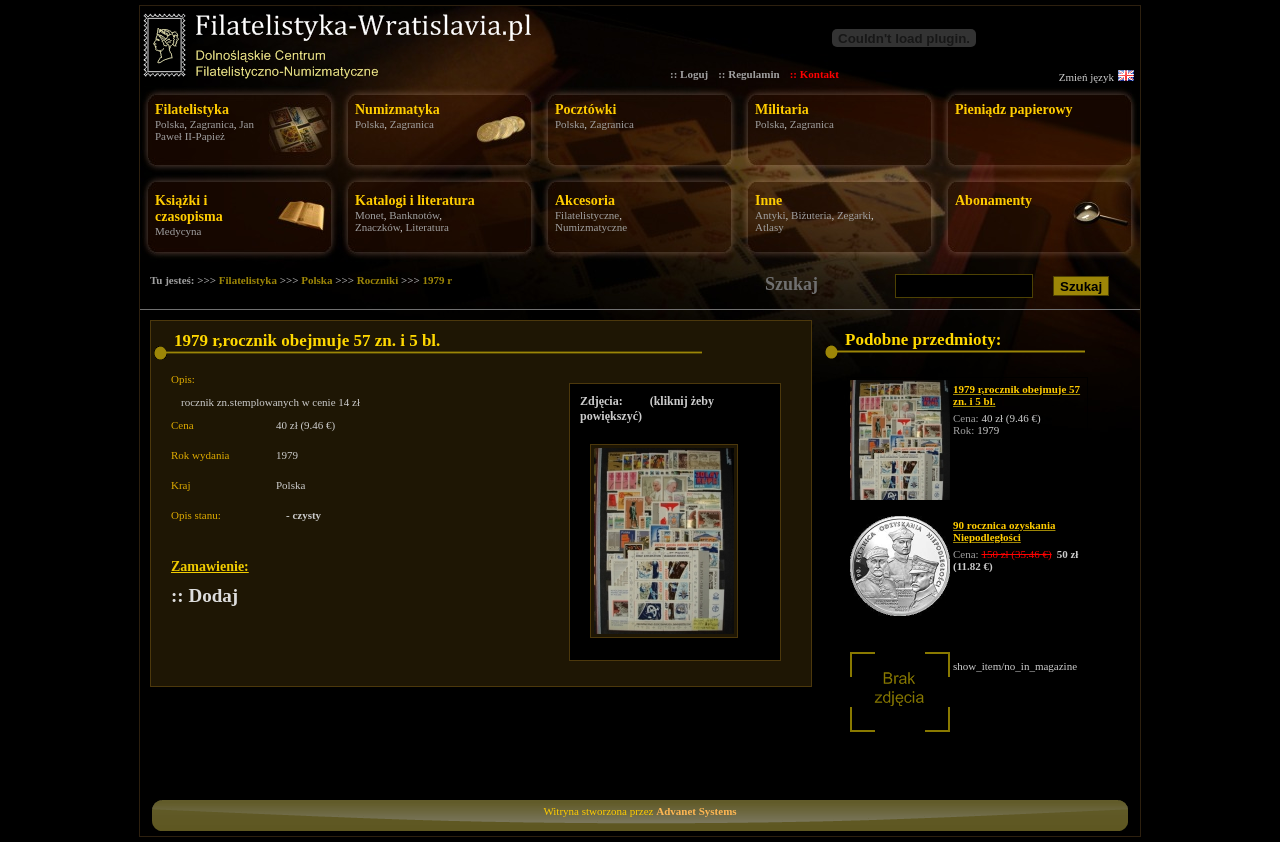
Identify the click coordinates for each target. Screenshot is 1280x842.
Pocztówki (585, 109)
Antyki (770, 215)
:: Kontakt (814, 74)
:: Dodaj (204, 595)
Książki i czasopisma (189, 208)
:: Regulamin (748, 74)
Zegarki (854, 215)
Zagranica (212, 124)
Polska (169, 124)
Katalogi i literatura (415, 200)
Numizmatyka (397, 109)
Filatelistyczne (587, 215)
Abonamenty (993, 200)
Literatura (427, 227)
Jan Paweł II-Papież (204, 130)
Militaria (782, 109)
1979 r (438, 280)
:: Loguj (689, 74)
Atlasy (769, 227)
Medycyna (178, 231)
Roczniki (378, 280)
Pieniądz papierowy (1014, 109)
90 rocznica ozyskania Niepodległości (1004, 531)
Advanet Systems (696, 811)
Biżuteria (811, 215)
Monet (369, 215)
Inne (768, 200)
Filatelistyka (192, 109)
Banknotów (414, 215)
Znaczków (377, 227)
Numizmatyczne (591, 227)
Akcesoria (585, 200)
